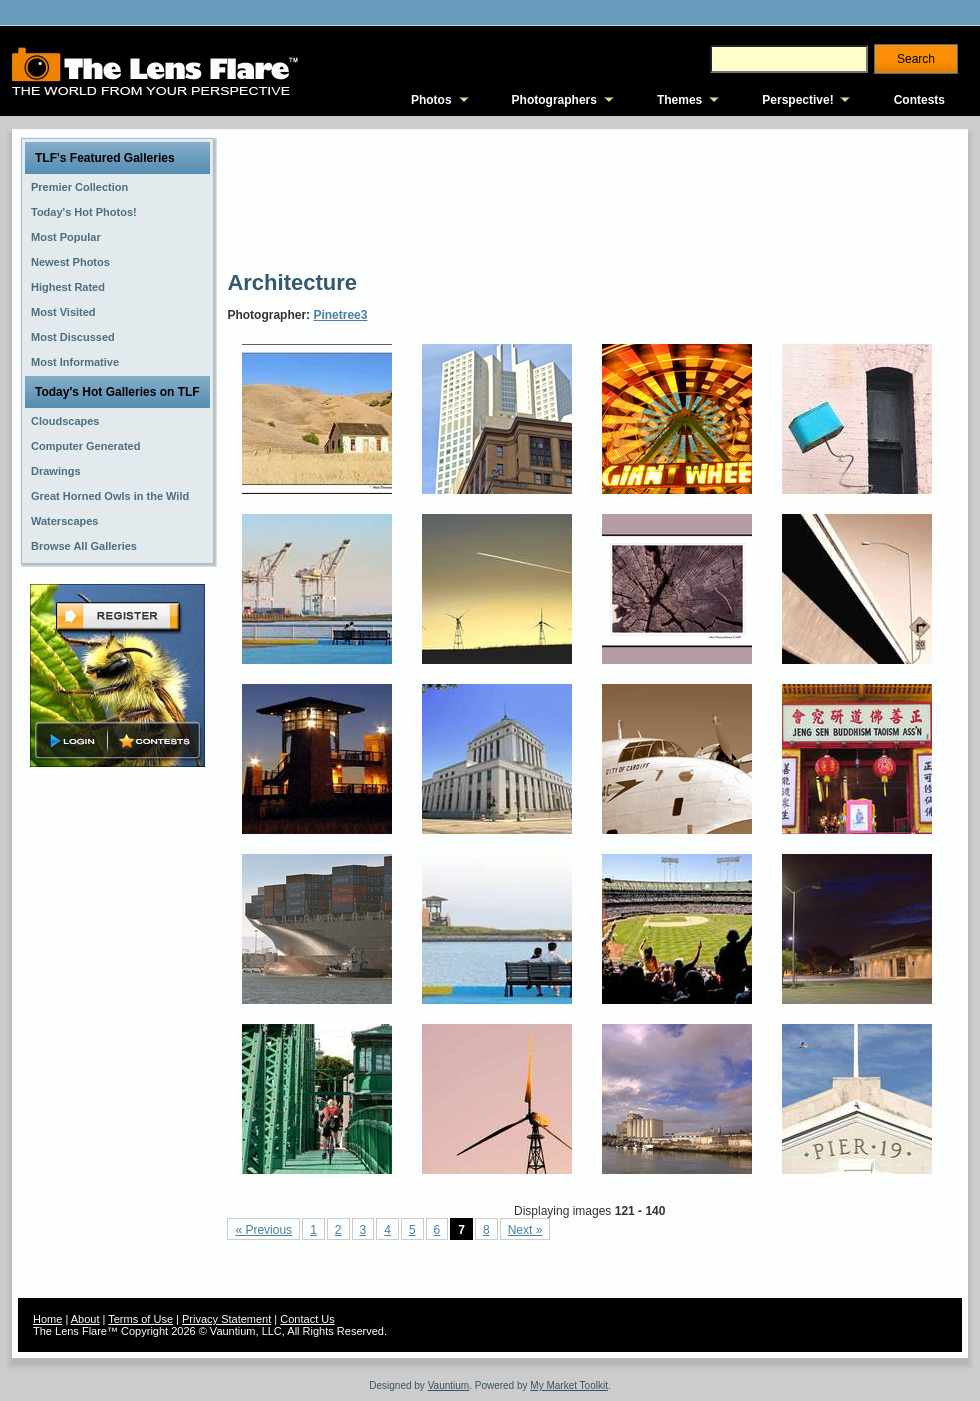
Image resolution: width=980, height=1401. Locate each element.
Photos (431, 100)
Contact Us (307, 1319)
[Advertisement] (300, 197)
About (85, 1319)
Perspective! (797, 100)
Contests (919, 100)
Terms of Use (140, 1319)
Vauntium (449, 1385)
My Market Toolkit (569, 1385)
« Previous (263, 1230)
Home (47, 1319)
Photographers (554, 100)
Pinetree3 (340, 315)
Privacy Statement (226, 1319)
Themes (679, 100)
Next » (525, 1230)
